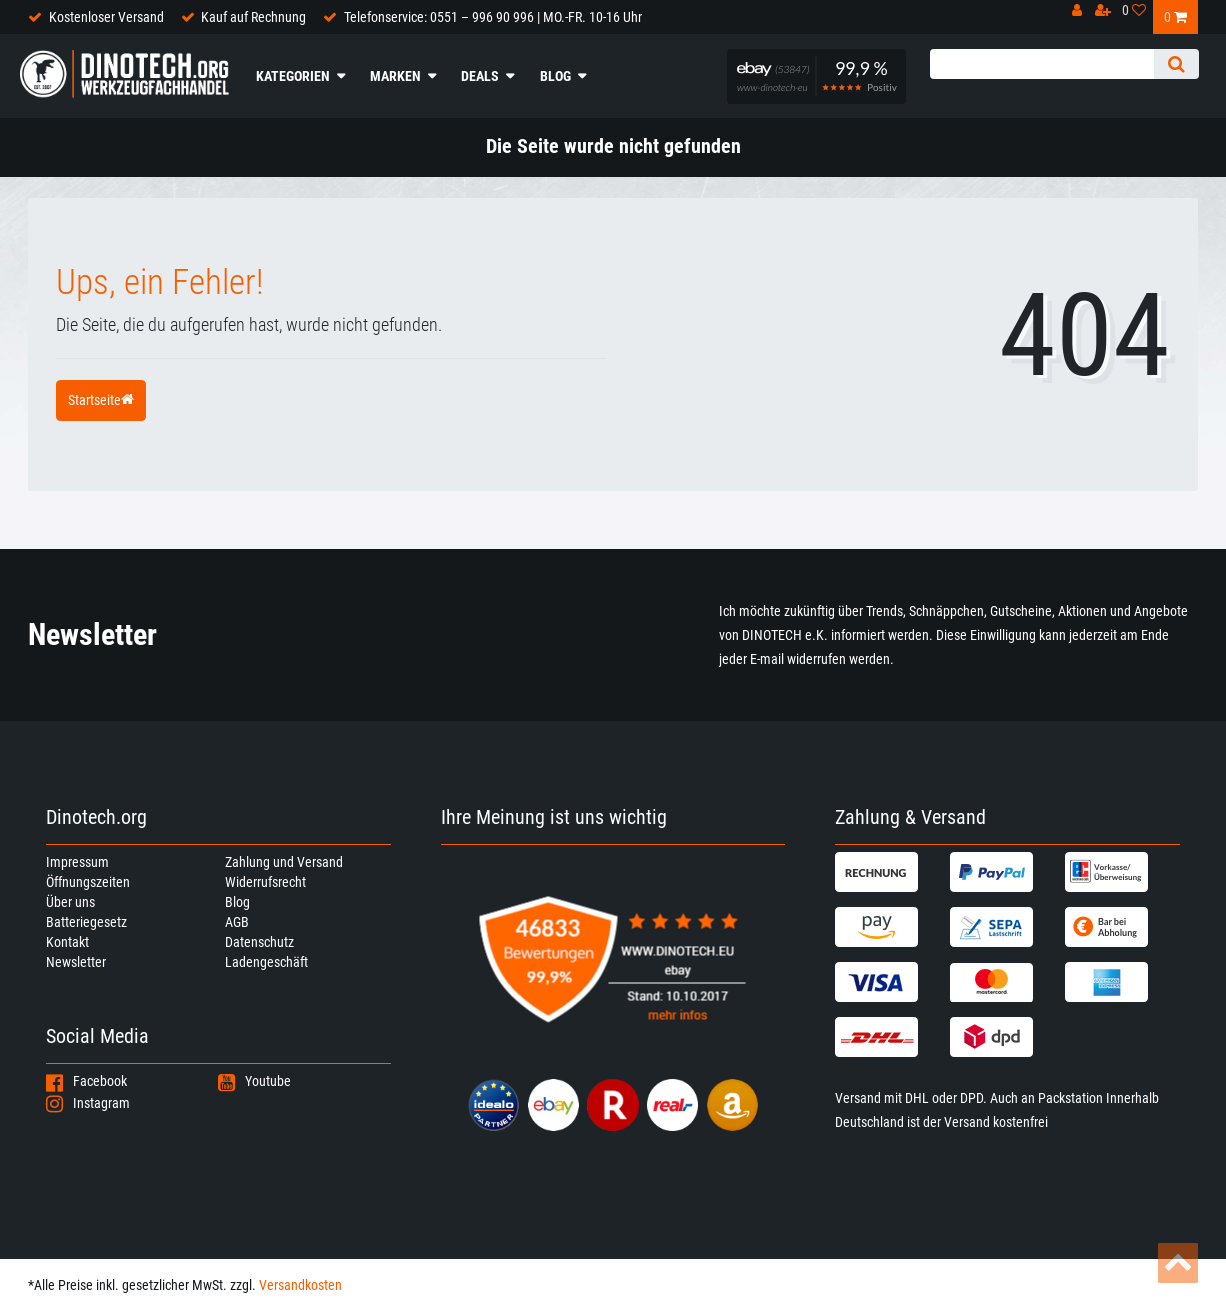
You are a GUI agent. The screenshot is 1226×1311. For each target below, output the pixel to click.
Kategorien (293, 76)
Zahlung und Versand (284, 862)
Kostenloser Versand (106, 17)
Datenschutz (259, 942)
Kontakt (67, 942)
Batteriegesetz (86, 922)
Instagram (88, 1103)
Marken (395, 76)
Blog (555, 76)
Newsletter (76, 962)
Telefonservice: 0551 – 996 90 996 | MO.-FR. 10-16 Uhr (493, 17)
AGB (237, 922)
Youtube (254, 1081)
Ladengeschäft (266, 962)
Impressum (77, 862)
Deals (480, 76)
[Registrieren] (1108, 15)
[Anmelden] (1082, 15)
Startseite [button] (101, 400)
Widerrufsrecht (265, 882)
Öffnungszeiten (88, 882)
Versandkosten (300, 1285)
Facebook (86, 1081)
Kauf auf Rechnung (253, 17)
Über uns (70, 902)
